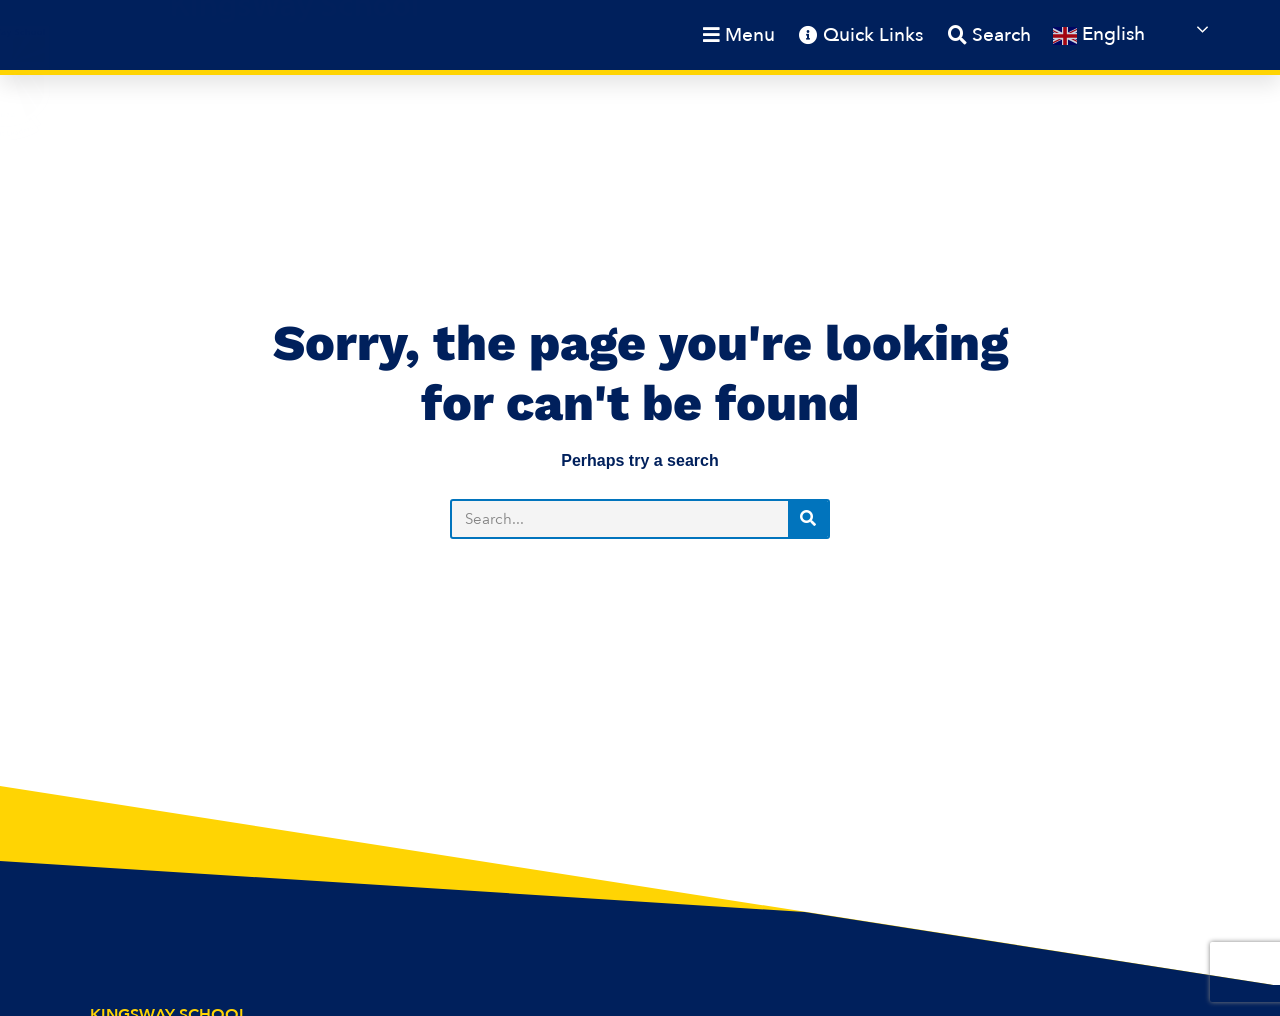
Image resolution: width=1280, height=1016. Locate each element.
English (1099, 34)
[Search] (808, 519)
